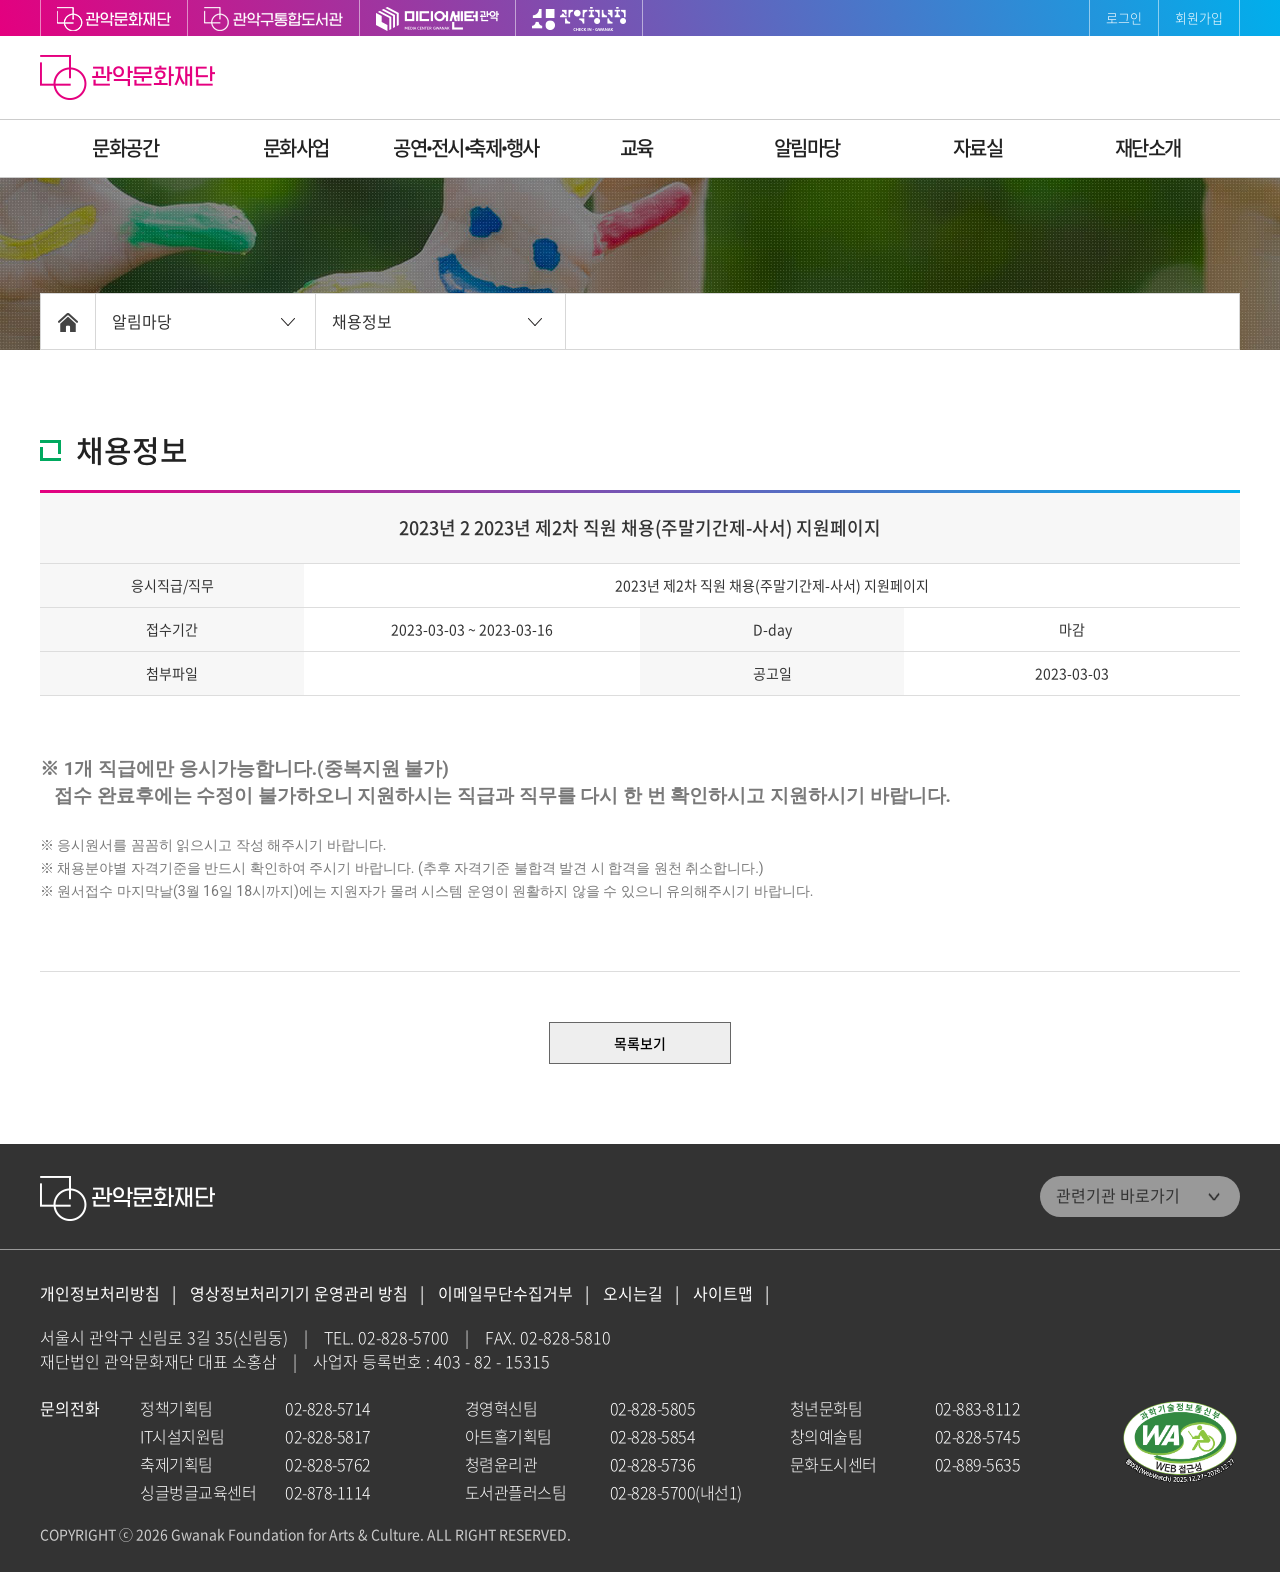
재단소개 (1148, 147)
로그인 (1124, 17)
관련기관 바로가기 (1118, 1195)
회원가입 (1199, 17)
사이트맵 (723, 1293)
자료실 (978, 147)
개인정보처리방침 (100, 1293)
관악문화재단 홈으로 (130, 80)
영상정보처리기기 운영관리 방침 (299, 1293)
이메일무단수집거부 (505, 1293)
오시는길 (633, 1293)
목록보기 (640, 1043)
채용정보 (362, 321)
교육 (636, 147)
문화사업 (296, 147)
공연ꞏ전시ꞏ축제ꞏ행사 (466, 147)
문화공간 (125, 147)
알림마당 (807, 147)
